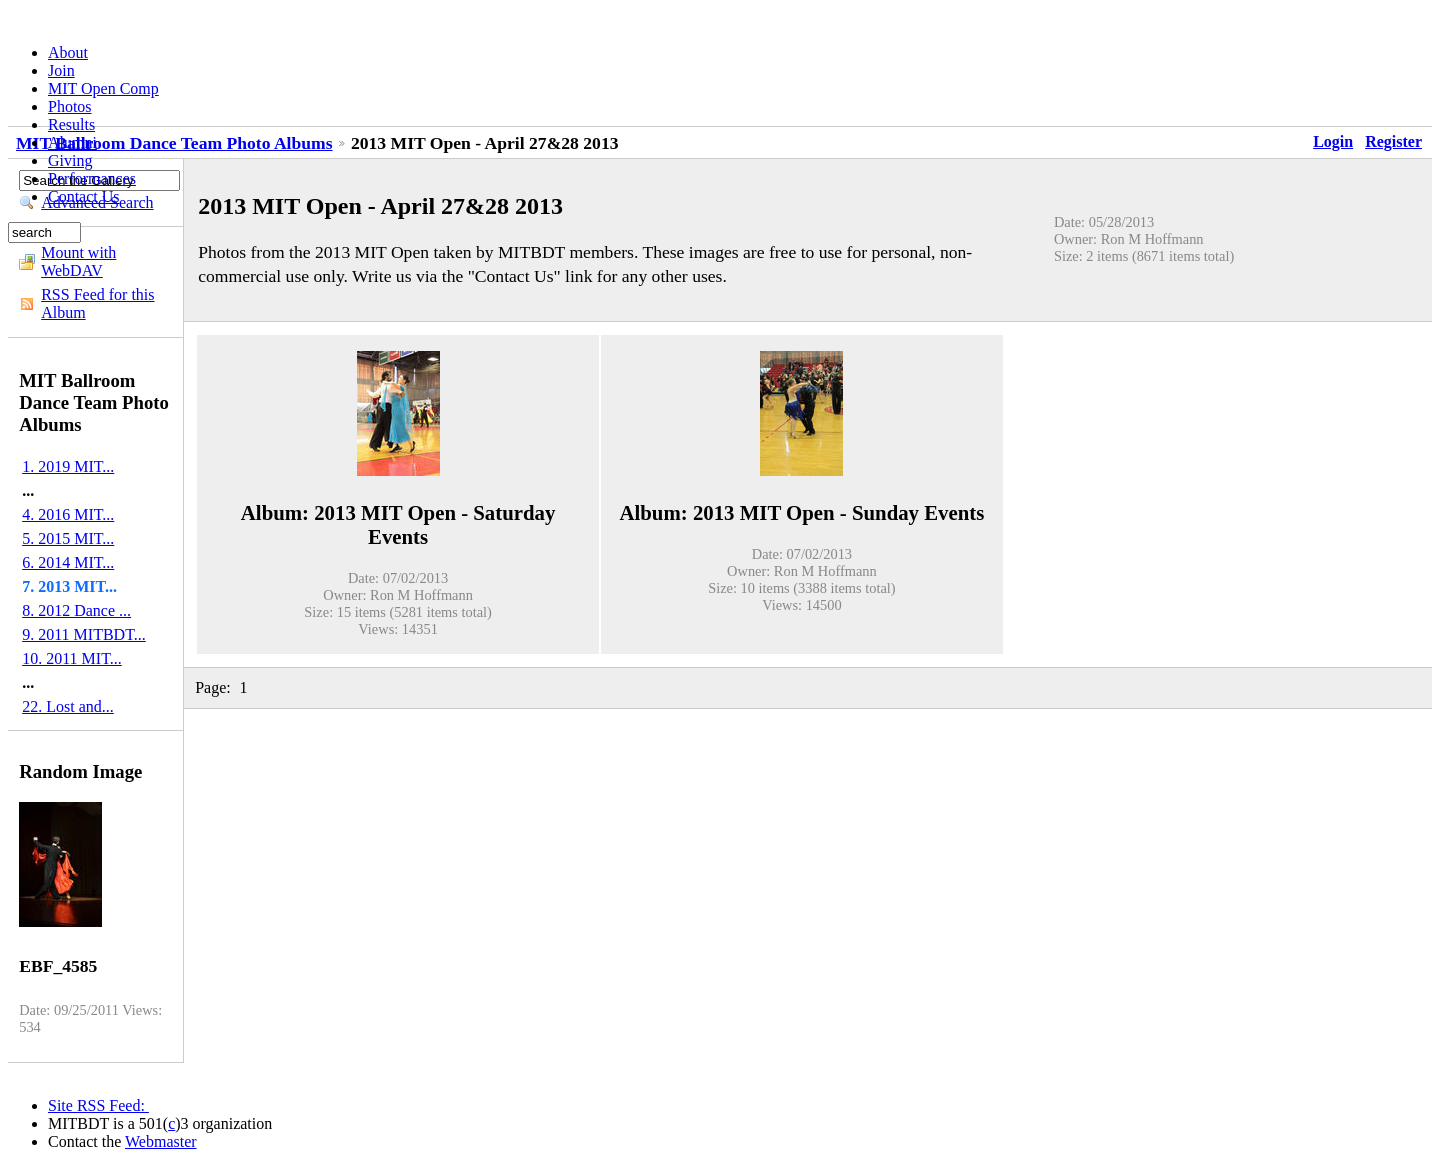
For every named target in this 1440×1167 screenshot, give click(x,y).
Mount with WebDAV (78, 261)
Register (1393, 141)
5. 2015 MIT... (68, 538)
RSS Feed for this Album (97, 303)
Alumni (72, 142)
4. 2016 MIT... (68, 514)
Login (1333, 141)
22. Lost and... (68, 706)
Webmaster (161, 1141)
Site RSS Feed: (98, 1105)
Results (71, 124)
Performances (92, 178)
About (68, 52)
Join (61, 70)
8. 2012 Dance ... (76, 610)
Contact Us (84, 196)
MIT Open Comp (103, 88)
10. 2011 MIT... (72, 658)
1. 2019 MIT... (68, 466)
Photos (70, 106)
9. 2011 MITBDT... (84, 634)
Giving (70, 160)
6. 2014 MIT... (68, 562)
